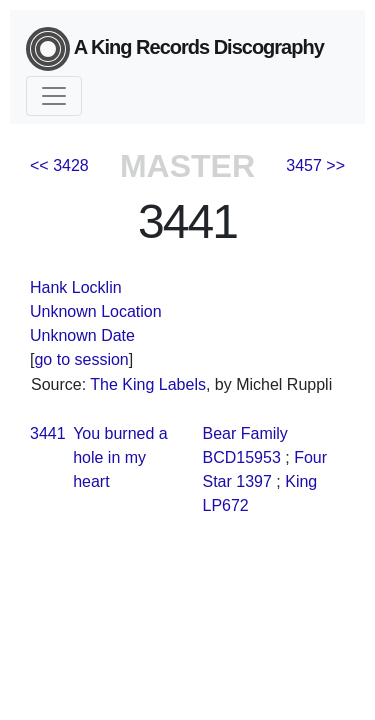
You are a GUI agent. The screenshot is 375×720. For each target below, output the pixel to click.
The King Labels (148, 384)
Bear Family (245, 433)
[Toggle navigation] (54, 96)
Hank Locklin (76, 287)
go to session (81, 359)
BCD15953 (242, 457)
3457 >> (315, 165)
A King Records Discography (175, 49)
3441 (48, 433)
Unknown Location (96, 311)
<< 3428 (59, 165)
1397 (254, 481)
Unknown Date (82, 335)
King (301, 481)
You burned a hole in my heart (120, 457)
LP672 (226, 505)
